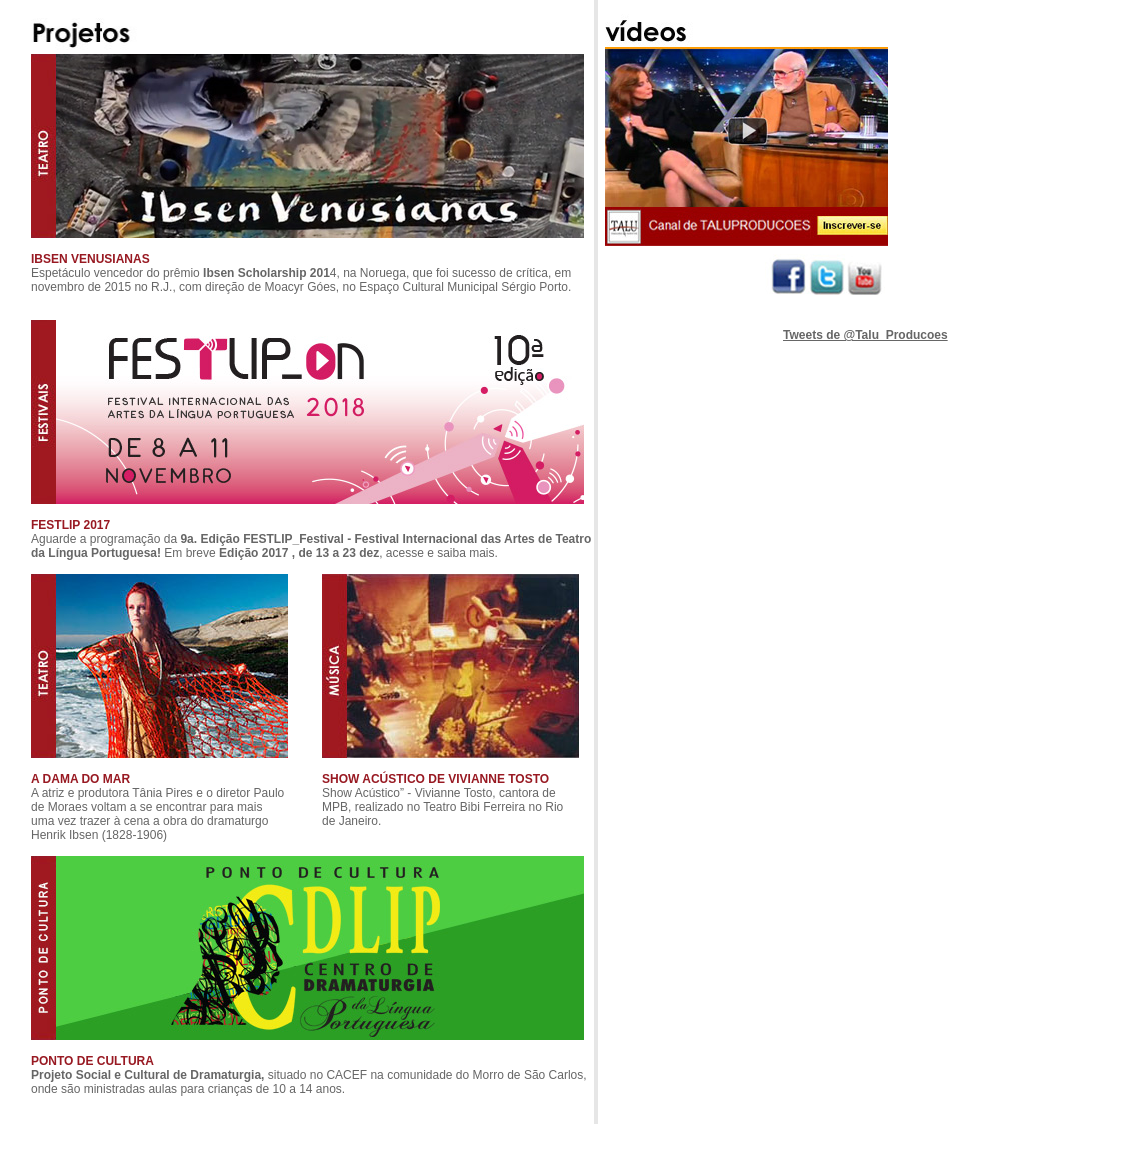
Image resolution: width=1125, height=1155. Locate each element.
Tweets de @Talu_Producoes (865, 335)
